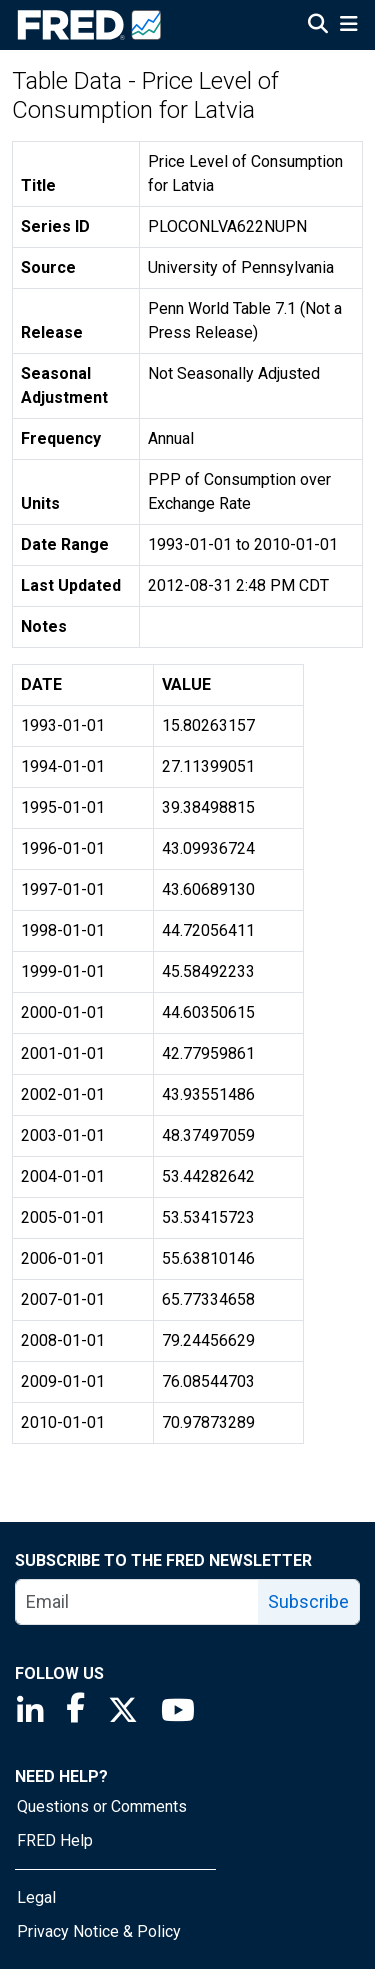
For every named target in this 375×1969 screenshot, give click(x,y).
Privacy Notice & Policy (99, 1931)
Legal (36, 1897)
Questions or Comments (102, 1806)
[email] (137, 1602)
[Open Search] (318, 26)
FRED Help (55, 1840)
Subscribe (308, 1601)
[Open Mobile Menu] (348, 26)
